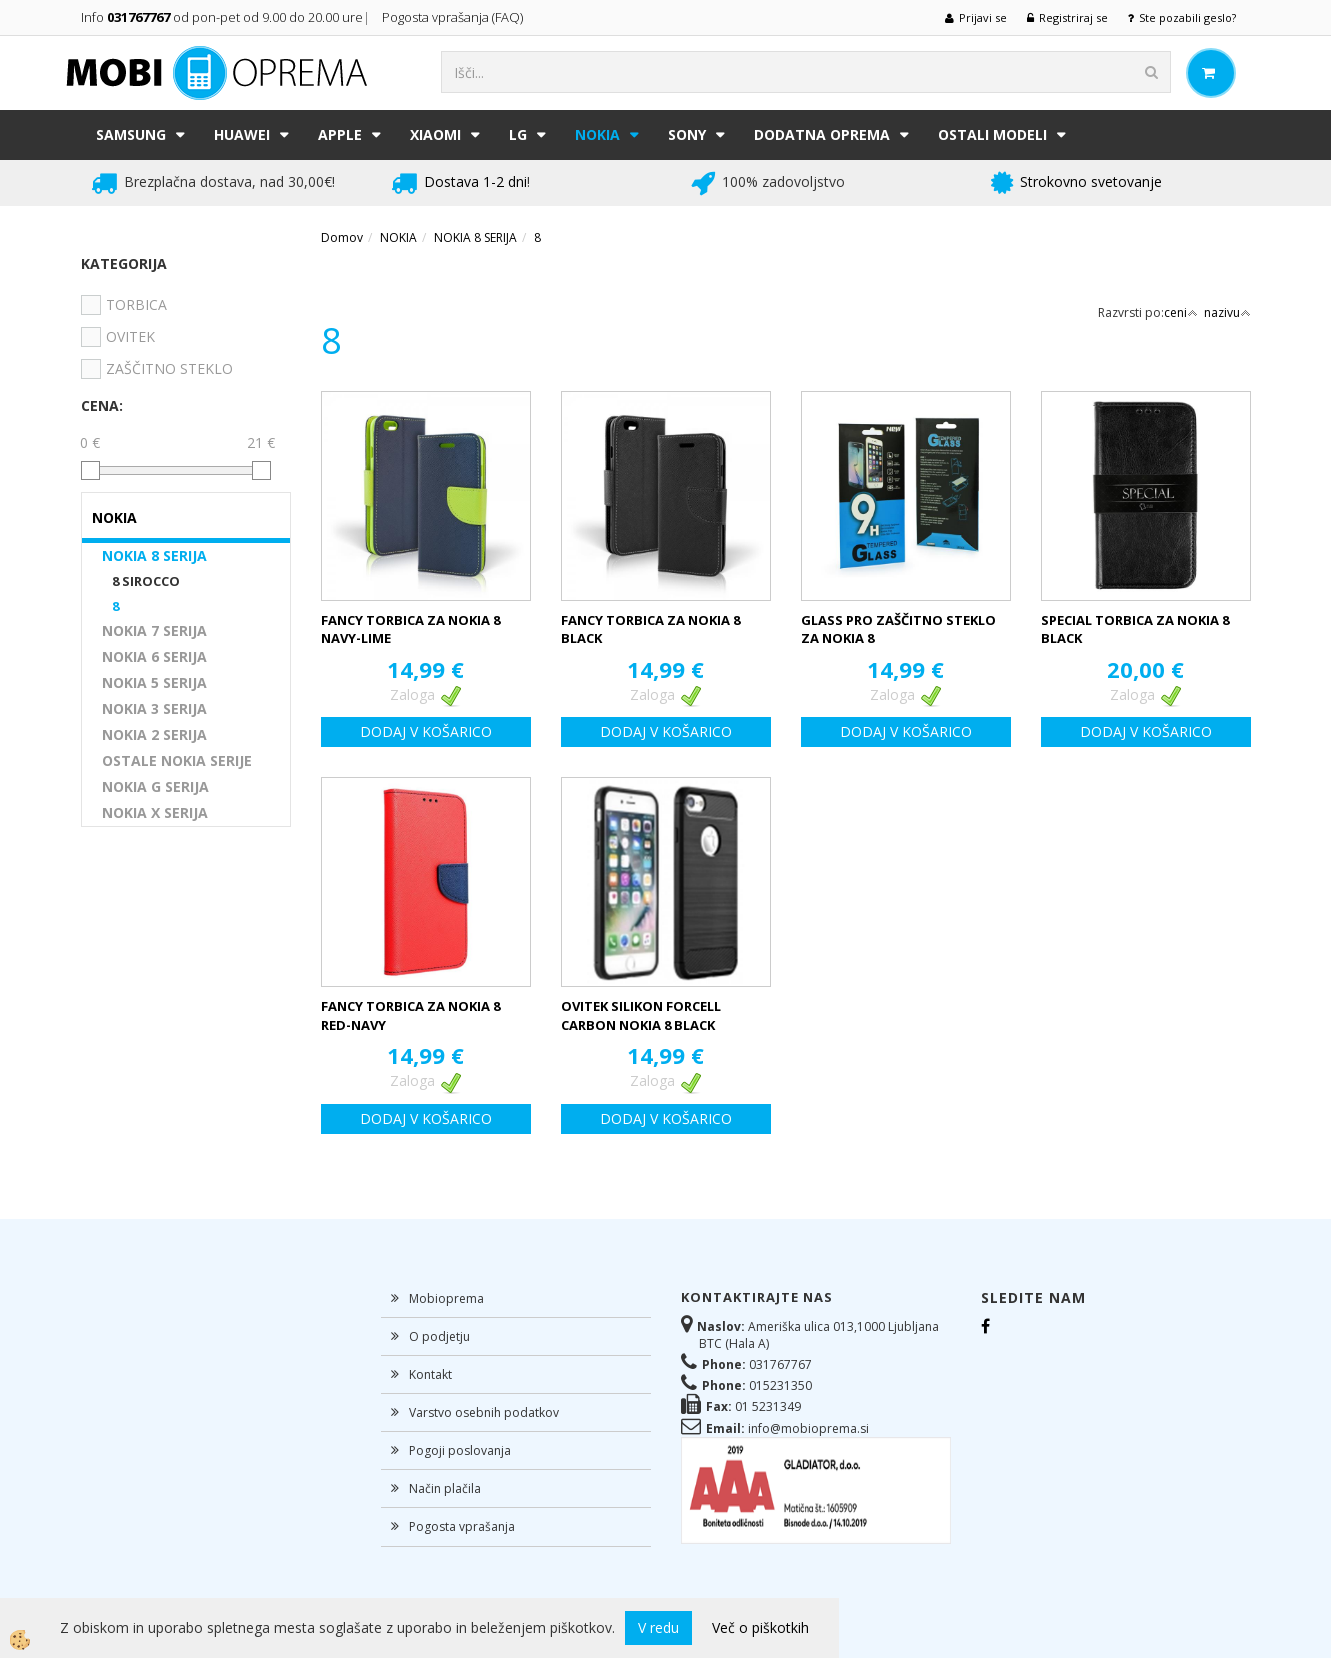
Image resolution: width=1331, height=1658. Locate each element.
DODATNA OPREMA (822, 134)
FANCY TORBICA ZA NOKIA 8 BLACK (650, 629)
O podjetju (439, 1336)
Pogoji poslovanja (460, 1450)
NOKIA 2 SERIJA (154, 734)
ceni (1181, 312)
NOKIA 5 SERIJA (154, 682)
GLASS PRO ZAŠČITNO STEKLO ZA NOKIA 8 (898, 629)
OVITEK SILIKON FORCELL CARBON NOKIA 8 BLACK (641, 1015)
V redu (658, 1627)
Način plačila (445, 1488)
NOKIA (597, 134)
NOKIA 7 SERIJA (154, 630)
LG (518, 134)
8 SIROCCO (146, 581)
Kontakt (430, 1374)
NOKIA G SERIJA (155, 786)
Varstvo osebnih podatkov (484, 1412)
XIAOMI (435, 134)
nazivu (1227, 312)
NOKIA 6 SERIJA (154, 656)
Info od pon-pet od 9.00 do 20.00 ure (222, 17)
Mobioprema (446, 1298)
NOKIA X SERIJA (155, 812)
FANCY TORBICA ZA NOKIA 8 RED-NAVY (410, 1015)
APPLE (340, 134)
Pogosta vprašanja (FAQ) (454, 17)
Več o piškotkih (760, 1627)
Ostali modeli (992, 134)
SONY (687, 134)
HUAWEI (242, 134)
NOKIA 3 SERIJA (154, 708)
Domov (342, 237)
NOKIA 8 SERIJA (154, 555)
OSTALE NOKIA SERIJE (177, 760)
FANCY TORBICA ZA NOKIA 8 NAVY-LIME (410, 629)
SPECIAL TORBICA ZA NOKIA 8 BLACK (1135, 629)
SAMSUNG (131, 134)
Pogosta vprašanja (462, 1526)
